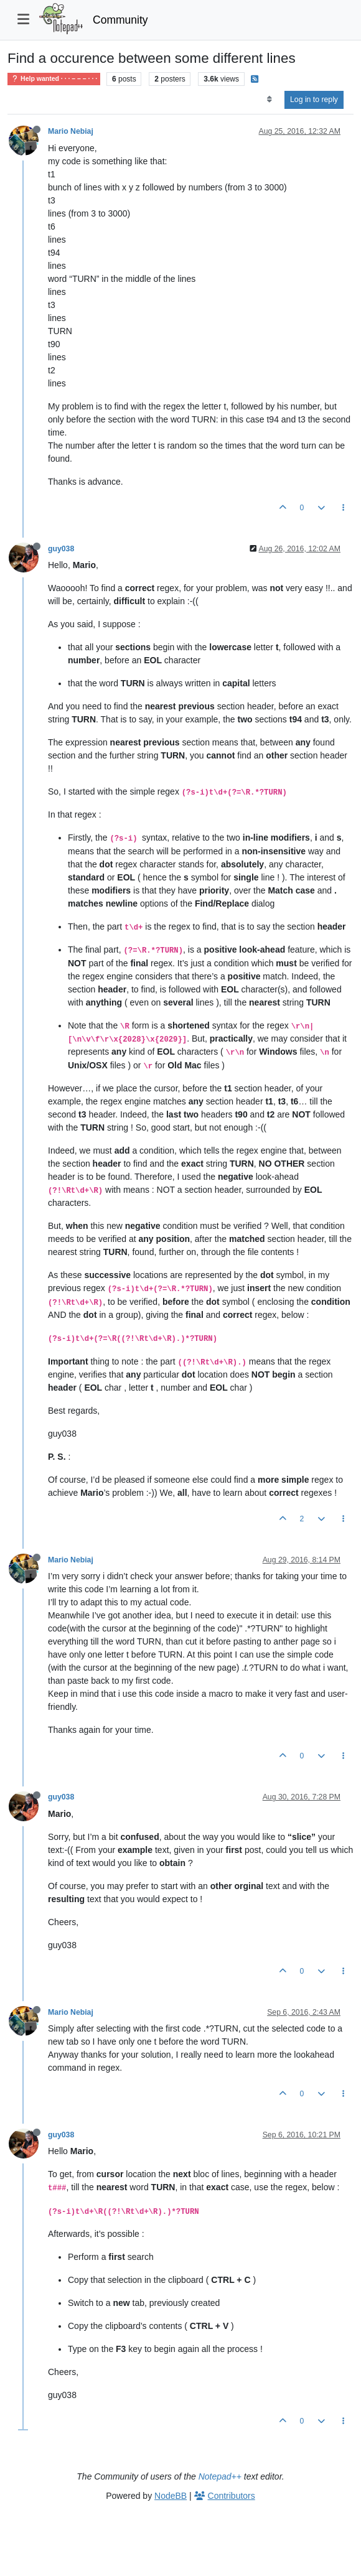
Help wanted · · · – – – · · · (54, 79)
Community (120, 20)
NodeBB (170, 2496)
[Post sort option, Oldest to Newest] (269, 99)
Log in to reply (314, 99)
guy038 (61, 548)
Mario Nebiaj (70, 131)
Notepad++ (220, 2476)
